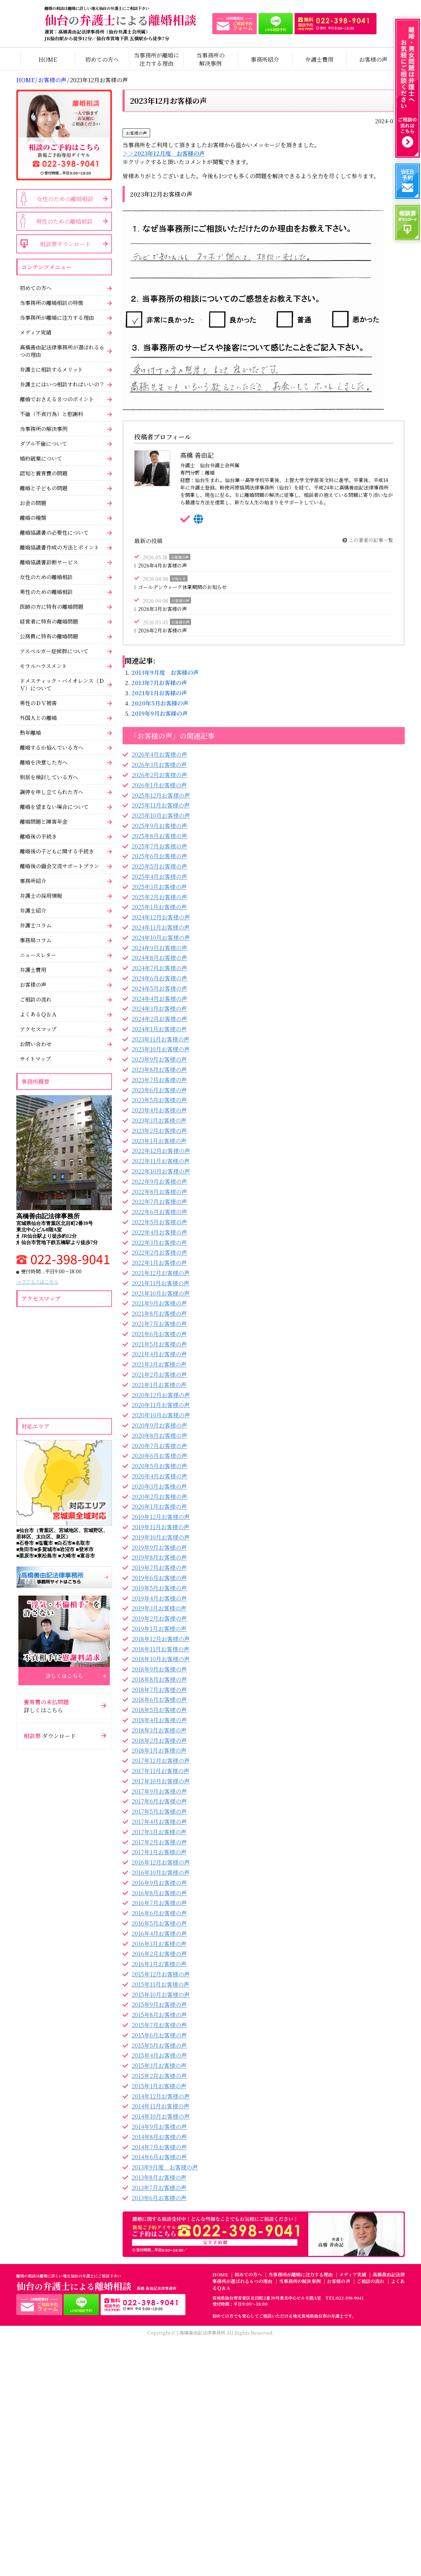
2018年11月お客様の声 (160, 1649)
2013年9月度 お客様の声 (165, 672)
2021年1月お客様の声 (159, 693)
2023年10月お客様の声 (161, 1049)
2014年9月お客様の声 (159, 2126)
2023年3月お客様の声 (159, 1120)
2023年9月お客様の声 (159, 1059)
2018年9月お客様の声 (159, 1669)
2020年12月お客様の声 (161, 1395)
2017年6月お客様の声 (159, 1801)
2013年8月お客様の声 (159, 2177)
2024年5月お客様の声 (159, 988)
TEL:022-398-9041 (344, 2298)
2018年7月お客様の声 (159, 1690)
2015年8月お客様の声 (159, 2015)
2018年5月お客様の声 (159, 1710)
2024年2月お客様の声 (159, 1019)
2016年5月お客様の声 (159, 1923)
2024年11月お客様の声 (161, 927)
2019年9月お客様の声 (159, 713)
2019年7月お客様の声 (159, 1567)
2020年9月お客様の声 (159, 1425)
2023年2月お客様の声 (159, 1131)
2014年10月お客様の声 (161, 2116)
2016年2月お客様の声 (159, 1954)
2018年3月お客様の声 (159, 1730)
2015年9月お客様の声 (159, 2004)
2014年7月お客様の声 (159, 2147)
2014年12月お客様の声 (161, 2096)
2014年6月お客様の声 (159, 2157)
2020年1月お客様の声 (159, 1506)
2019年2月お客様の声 (159, 1618)
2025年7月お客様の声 (159, 846)
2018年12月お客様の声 (161, 1639)
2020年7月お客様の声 (159, 1446)
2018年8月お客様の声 (159, 1679)
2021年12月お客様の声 (161, 1273)
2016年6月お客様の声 (159, 1913)
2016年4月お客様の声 (159, 1933)
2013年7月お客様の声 (159, 683)
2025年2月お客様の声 (159, 897)
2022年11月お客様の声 (161, 1161)
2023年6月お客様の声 (159, 1090)
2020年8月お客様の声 (159, 1435)
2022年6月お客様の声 (159, 1212)
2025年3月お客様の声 (159, 887)
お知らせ (179, 578)
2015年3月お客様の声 (159, 2065)
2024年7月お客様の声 (159, 968)
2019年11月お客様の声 (160, 1527)
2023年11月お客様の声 (160, 1039)
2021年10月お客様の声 (161, 1293)
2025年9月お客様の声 (159, 826)
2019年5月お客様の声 (159, 1588)
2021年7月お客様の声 (159, 1324)
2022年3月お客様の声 (159, 1242)
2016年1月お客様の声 (159, 1964)
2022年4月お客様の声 (159, 1232)
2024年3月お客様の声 (159, 1008)
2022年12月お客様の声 (161, 1151)
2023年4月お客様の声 (159, 1110)
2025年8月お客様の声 (159, 836)
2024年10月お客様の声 (161, 937)
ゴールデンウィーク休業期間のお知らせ (182, 586)
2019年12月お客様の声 (161, 1517)
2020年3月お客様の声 (159, 1486)
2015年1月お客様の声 (159, 2086)
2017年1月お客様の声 (159, 1852)
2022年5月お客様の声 (159, 1222)
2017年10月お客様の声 (161, 1781)
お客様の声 (52, 80)
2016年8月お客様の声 (159, 1893)
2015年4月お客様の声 (159, 2055)
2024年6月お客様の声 (159, 978)
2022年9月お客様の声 (159, 1181)
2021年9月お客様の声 (159, 1303)
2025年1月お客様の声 (159, 907)
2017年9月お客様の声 (159, 1791)
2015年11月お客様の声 (160, 1984)
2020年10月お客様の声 (161, 1415)
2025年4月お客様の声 (159, 876)
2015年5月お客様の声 (159, 2045)
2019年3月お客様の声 (159, 1608)
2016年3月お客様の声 (159, 1944)
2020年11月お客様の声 (161, 1405)
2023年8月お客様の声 (159, 1069)
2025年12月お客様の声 (161, 795)
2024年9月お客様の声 (159, 948)
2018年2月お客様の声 (159, 1740)
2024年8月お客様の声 (159, 958)
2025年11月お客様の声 (161, 805)
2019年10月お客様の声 (161, 1537)
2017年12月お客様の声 (161, 1761)
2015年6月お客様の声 (159, 2035)
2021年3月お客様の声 (159, 1364)
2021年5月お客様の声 (159, 1344)
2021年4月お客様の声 (159, 1354)
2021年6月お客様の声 (159, 1334)
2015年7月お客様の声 (159, 2025)
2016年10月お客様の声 (161, 1872)
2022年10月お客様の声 (161, 1171)
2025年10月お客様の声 (161, 815)
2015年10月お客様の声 (161, 1994)
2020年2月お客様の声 (159, 1497)
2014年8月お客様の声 (159, 2137)
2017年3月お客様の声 (159, 1832)
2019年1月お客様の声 (159, 1629)
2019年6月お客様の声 (159, 1578)
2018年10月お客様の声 (161, 1659)
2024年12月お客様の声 (161, 917)
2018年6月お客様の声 (159, 1699)
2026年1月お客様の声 (159, 785)
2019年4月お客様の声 (159, 1598)
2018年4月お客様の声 (159, 1720)
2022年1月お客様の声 (159, 1263)
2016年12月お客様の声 (161, 1862)
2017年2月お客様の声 (159, 1842)
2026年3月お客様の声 (162, 608)
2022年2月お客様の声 (159, 1252)
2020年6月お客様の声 (159, 1456)
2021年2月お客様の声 (159, 1374)
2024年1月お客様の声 (159, 1029)
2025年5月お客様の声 (159, 866)
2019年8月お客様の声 (159, 1557)
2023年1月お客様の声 (159, 1141)
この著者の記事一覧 (367, 540)
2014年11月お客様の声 (160, 2106)
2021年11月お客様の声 (160, 1283)
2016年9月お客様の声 (159, 1883)
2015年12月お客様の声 (161, 1974)
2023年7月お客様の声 (159, 1080)
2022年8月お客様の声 (159, 1192)
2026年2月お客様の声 (162, 630)
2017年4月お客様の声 (159, 1822)
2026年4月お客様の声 (162, 565)
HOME (25, 80)
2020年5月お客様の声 (160, 703)
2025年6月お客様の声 (159, 856)
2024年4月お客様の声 (159, 999)
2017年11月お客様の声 (160, 1771)
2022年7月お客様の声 (159, 1201)
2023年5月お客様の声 (159, 1100)
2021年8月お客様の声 (159, 1313)
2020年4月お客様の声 (159, 1476)
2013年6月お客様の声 (159, 2198)
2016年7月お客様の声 (159, 1903)
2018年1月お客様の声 (159, 1750)
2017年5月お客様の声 (159, 1811)
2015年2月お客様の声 (159, 2076)
